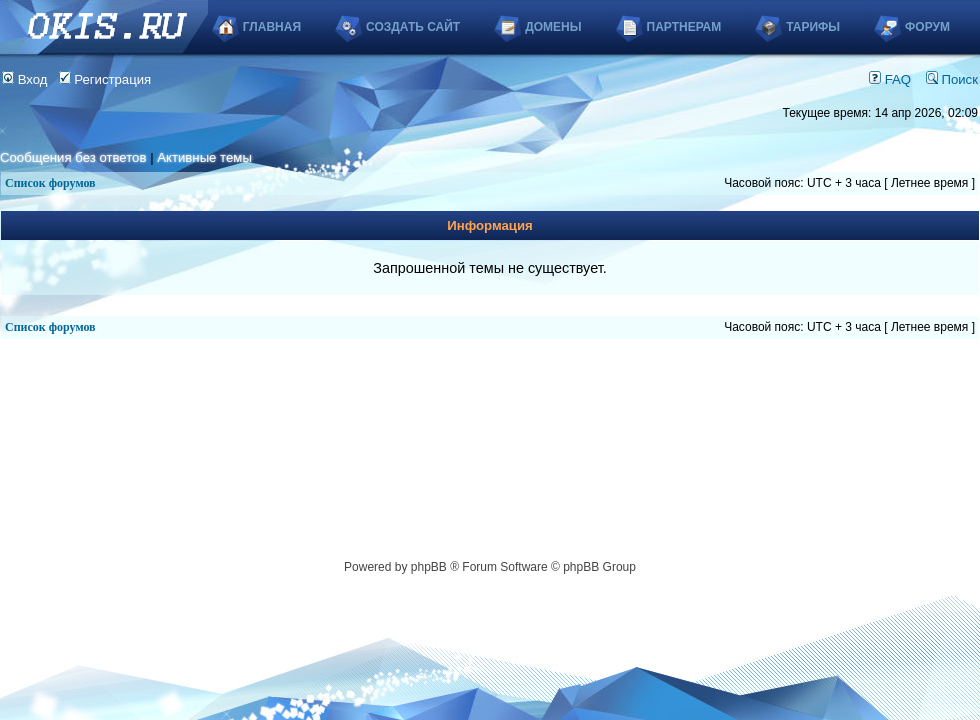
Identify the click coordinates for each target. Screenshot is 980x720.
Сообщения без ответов (73, 157)
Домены (553, 27)
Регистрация (105, 79)
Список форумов (50, 183)
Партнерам (684, 27)
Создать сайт (413, 27)
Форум (927, 27)
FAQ (890, 79)
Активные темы (204, 157)
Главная (272, 27)
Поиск (952, 79)
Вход (25, 79)
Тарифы (813, 27)
